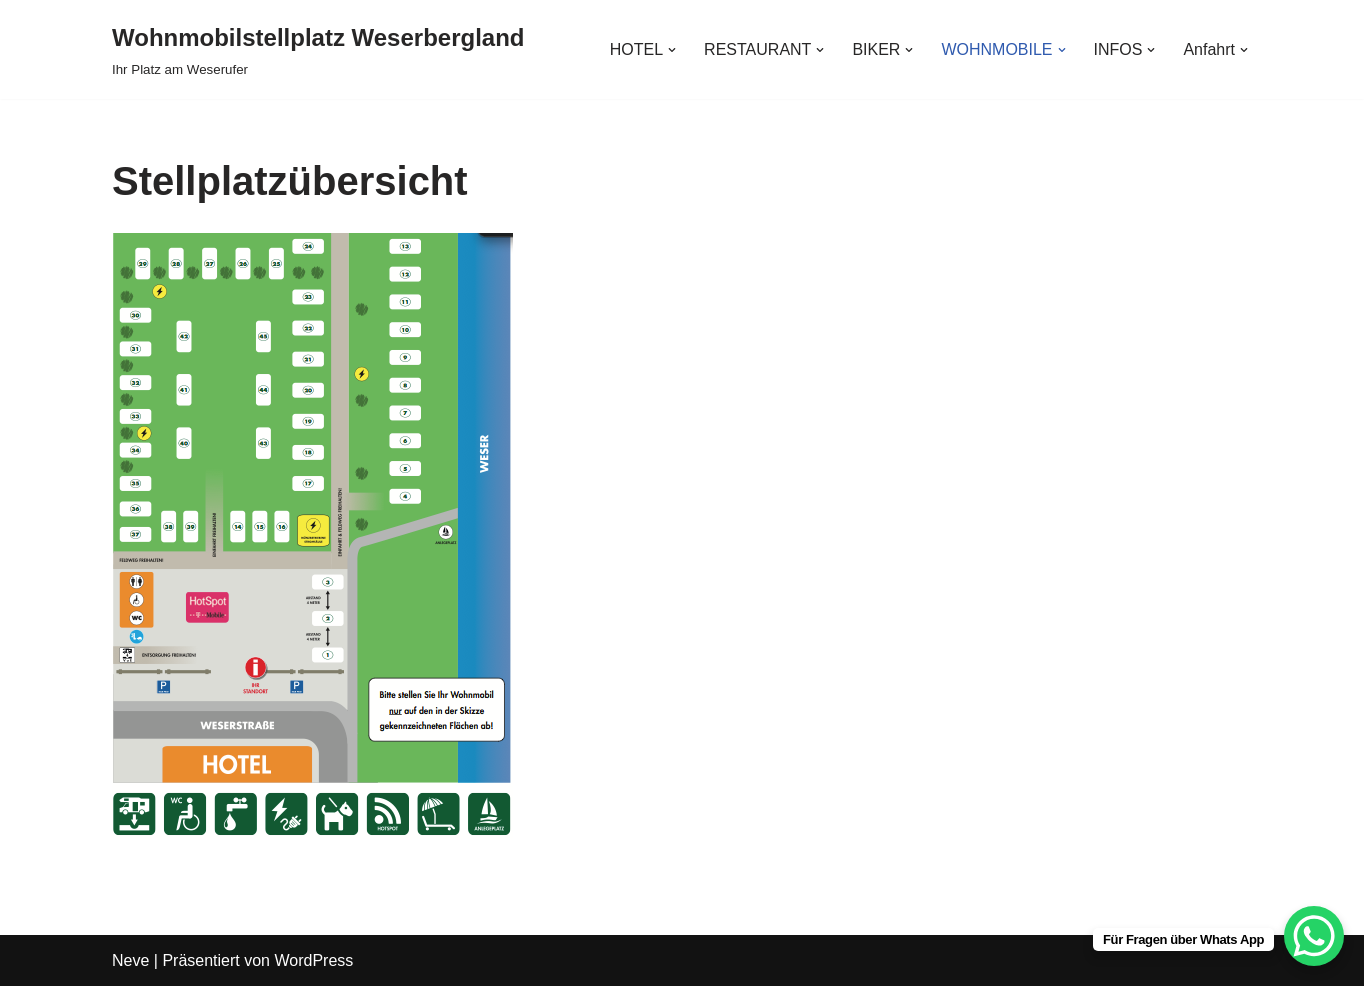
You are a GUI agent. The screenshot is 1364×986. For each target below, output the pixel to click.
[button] (672, 50)
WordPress (313, 960)
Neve (130, 960)
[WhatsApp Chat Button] (1314, 936)
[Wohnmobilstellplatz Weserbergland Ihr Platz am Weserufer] (318, 49)
